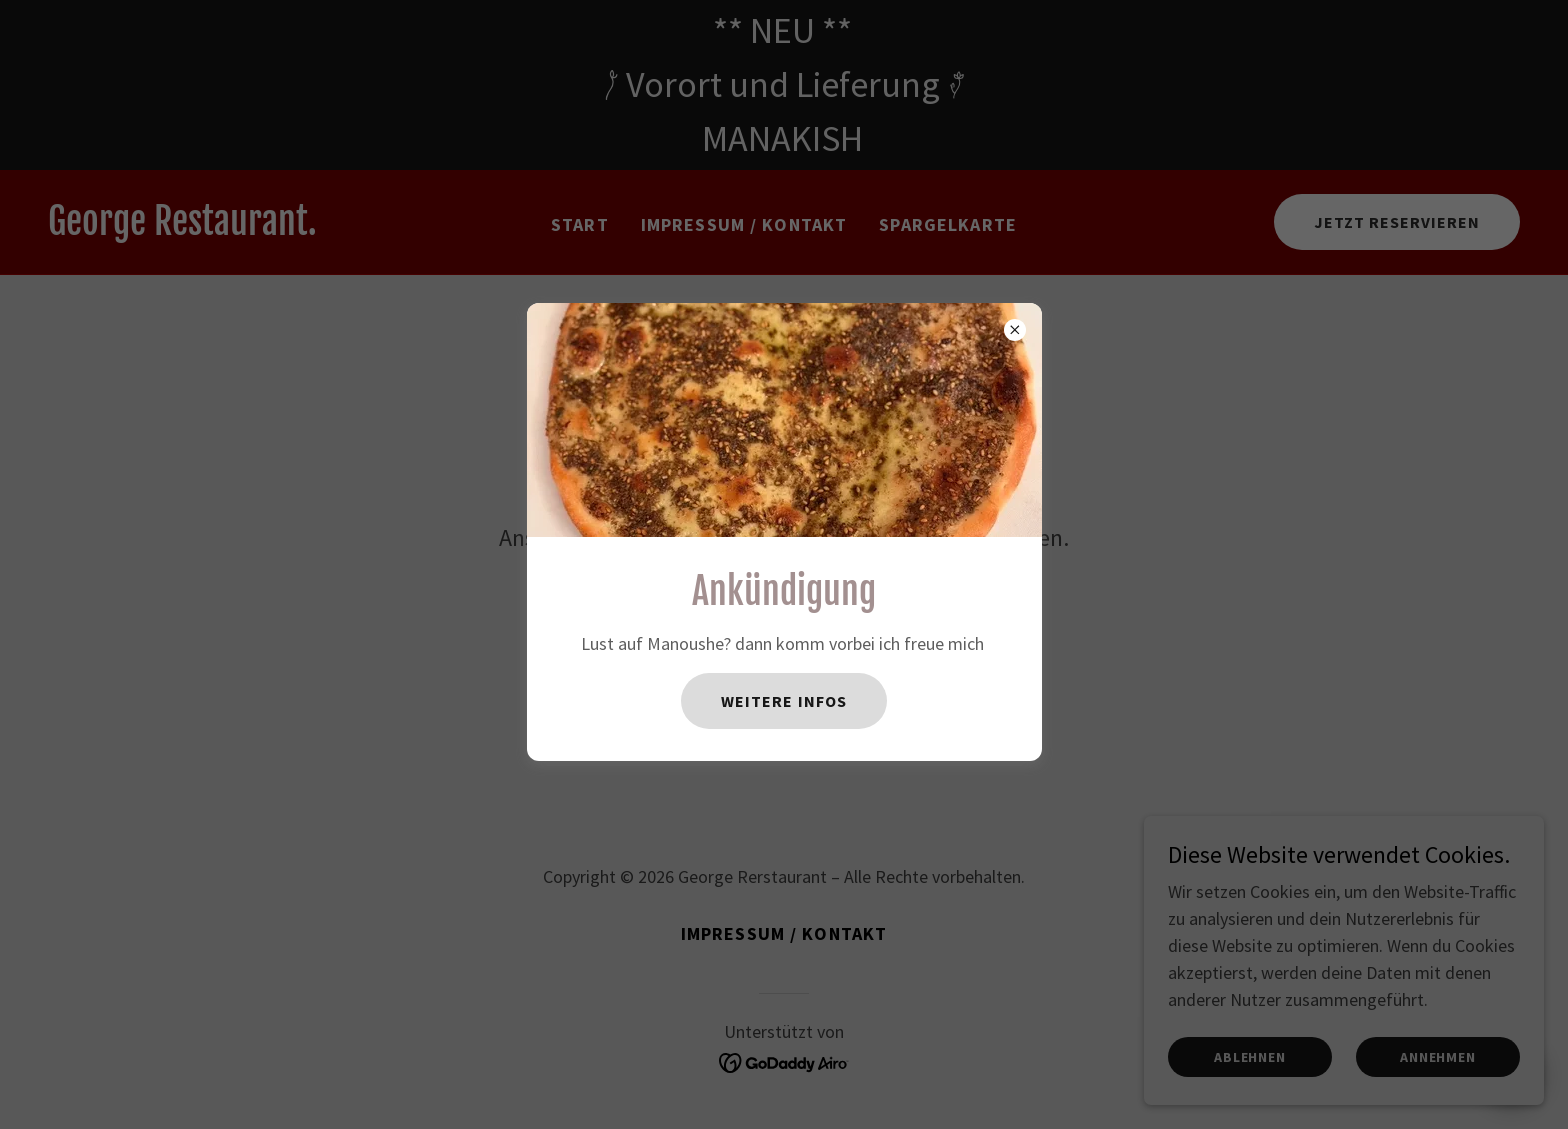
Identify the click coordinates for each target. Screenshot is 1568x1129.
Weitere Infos (783, 701)
